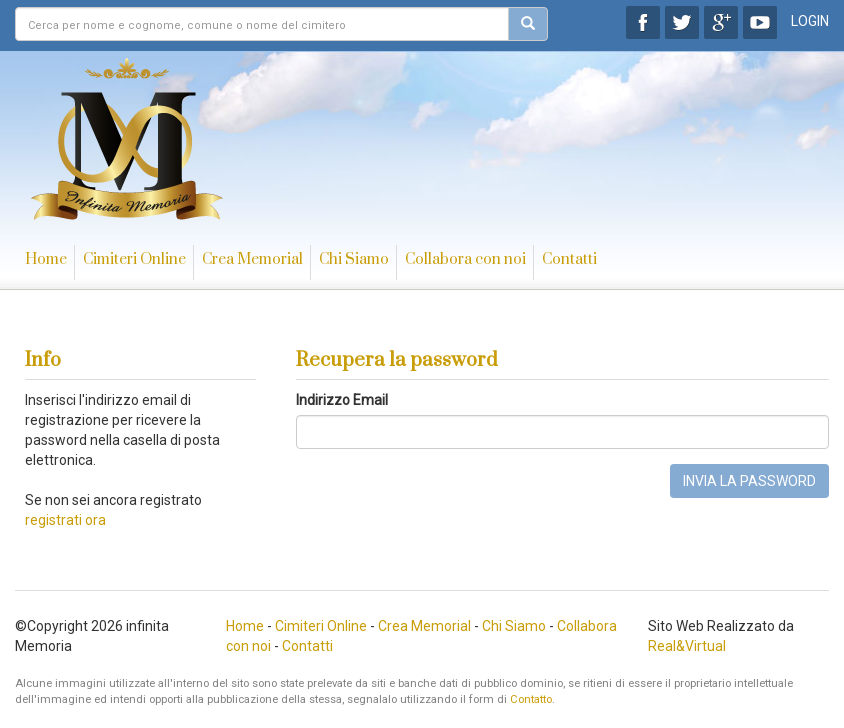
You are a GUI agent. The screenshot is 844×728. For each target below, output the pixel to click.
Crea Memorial (252, 259)
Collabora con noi (465, 259)
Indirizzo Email (342, 400)
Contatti (569, 259)
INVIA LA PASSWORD (749, 481)
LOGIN (810, 21)
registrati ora (65, 520)
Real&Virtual (687, 646)
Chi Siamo (354, 259)
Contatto (531, 699)
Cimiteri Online (134, 259)
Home (46, 259)
